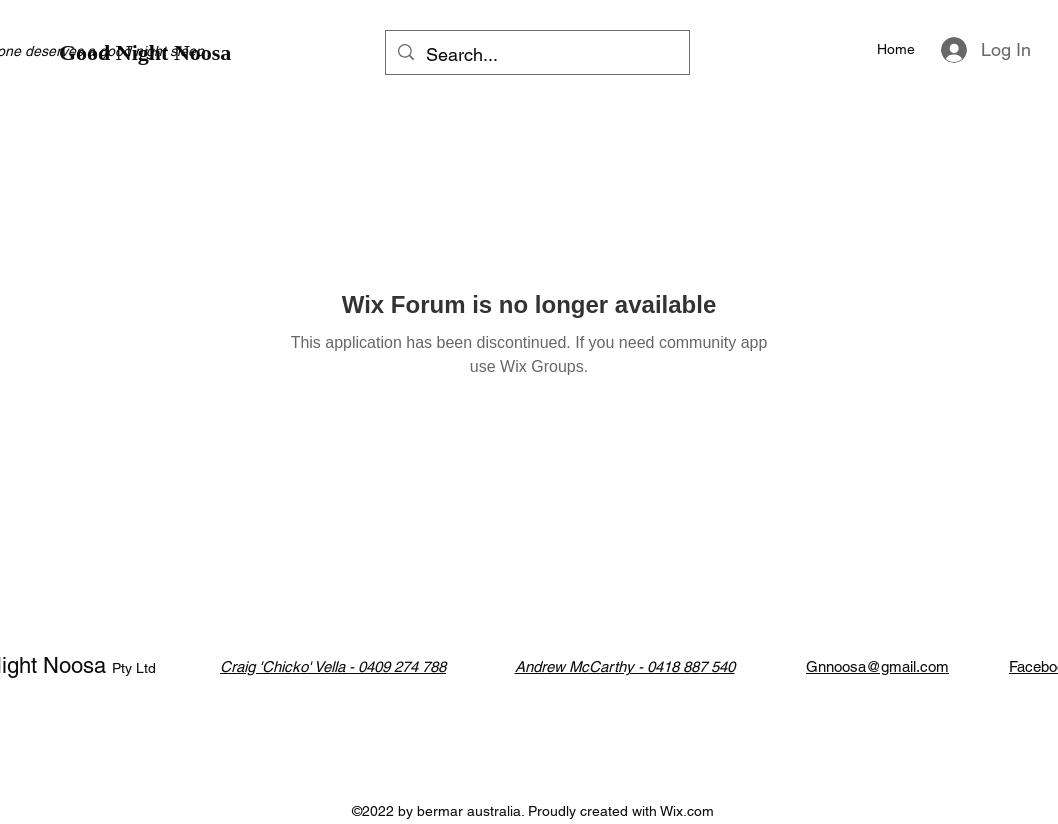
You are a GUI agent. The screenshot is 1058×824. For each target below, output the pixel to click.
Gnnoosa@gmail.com (877, 666)
